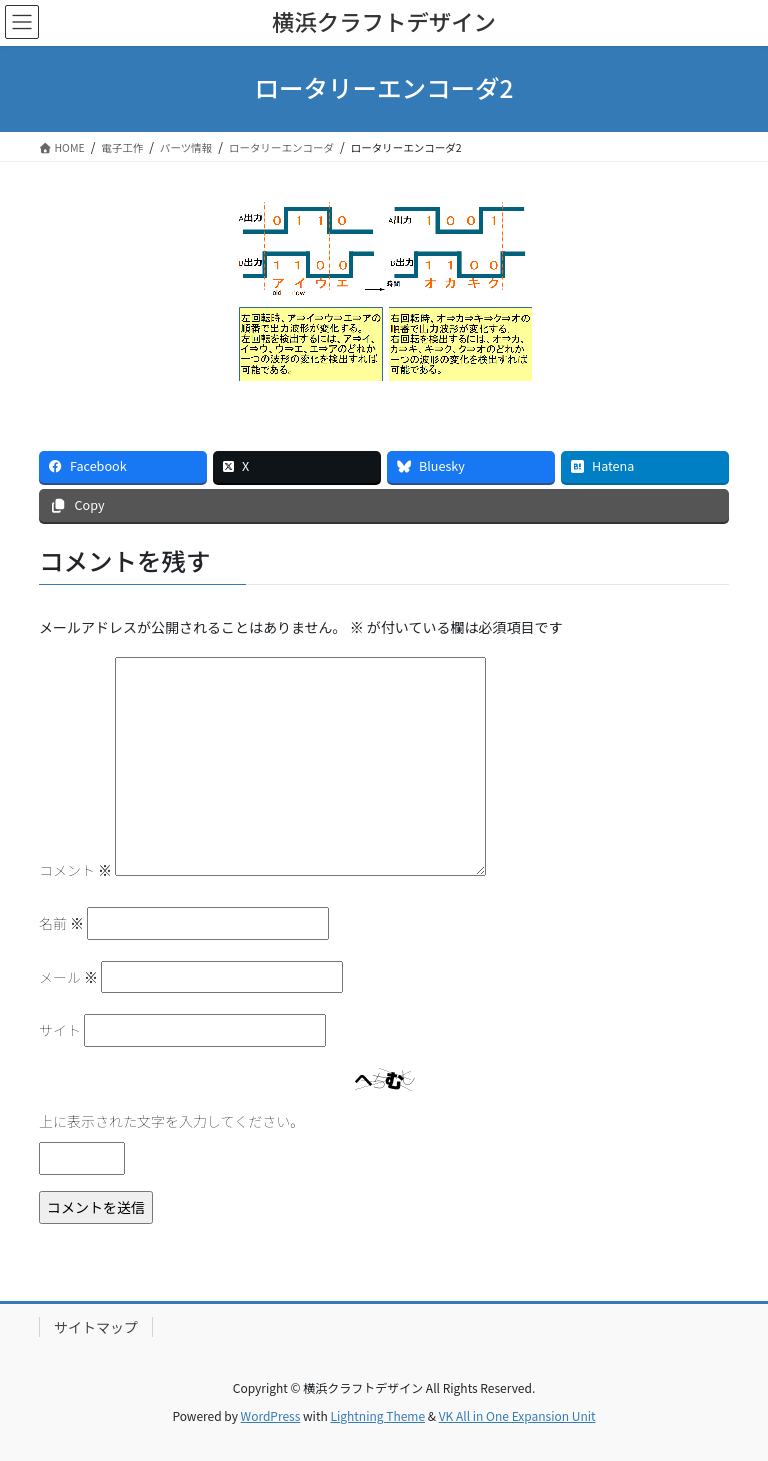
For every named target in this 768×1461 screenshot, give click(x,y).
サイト (60, 1030)
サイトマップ (96, 1327)
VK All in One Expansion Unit (517, 1415)
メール (68, 977)
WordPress (271, 1415)
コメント (75, 870)
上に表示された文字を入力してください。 (171, 1121)
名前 (61, 923)
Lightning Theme (377, 1415)
